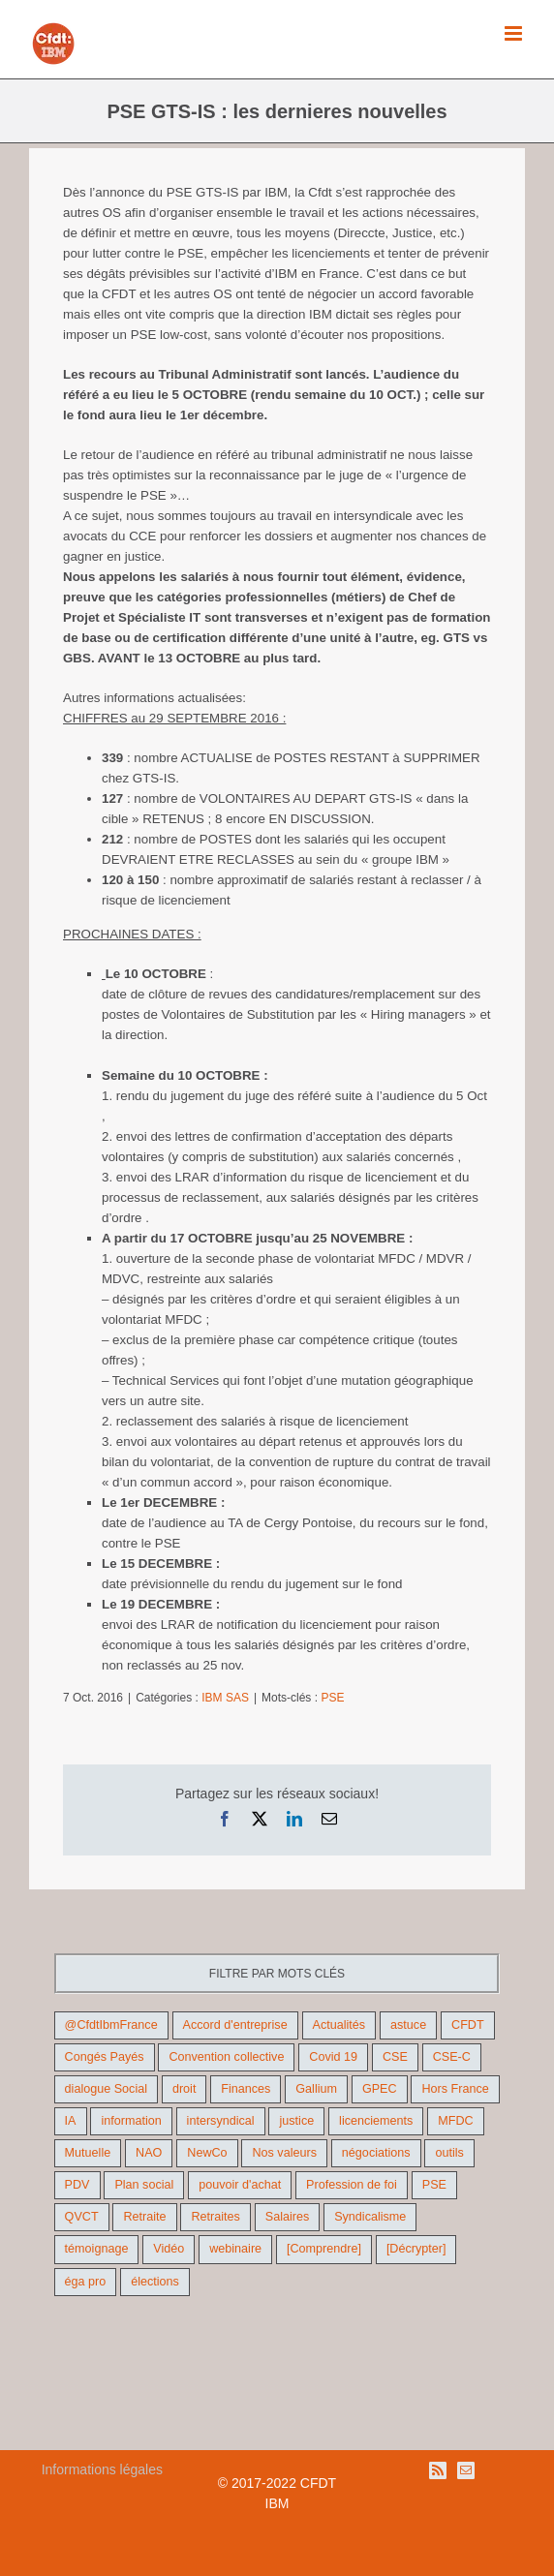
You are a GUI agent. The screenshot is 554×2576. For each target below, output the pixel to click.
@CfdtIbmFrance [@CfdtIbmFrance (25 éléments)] (111, 2025)
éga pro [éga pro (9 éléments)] (86, 2281)
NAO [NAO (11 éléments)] (149, 2153)
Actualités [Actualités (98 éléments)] (339, 2025)
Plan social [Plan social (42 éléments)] (143, 2185)
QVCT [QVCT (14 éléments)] (82, 2216)
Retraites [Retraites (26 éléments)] (215, 2216)
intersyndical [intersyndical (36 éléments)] (221, 2121)
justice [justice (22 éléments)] (296, 2121)
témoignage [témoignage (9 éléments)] (97, 2248)
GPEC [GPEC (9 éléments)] (379, 2089)
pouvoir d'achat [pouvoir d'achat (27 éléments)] (240, 2185)
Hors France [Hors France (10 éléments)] (454, 2089)
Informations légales (102, 2469)
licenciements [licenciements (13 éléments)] (376, 2121)
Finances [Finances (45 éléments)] (245, 2089)
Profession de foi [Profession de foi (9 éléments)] (351, 2185)
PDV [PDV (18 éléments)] (77, 2185)
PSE (332, 1697)
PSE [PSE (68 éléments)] (434, 2185)
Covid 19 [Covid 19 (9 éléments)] (333, 2057)
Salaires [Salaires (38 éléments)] (287, 2216)
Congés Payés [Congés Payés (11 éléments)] (104, 2057)
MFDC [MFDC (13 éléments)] (455, 2121)
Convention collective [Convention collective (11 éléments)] (226, 2057)
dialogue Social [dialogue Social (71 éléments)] (106, 2089)
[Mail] (466, 2470)
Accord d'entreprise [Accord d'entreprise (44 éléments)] (235, 2025)
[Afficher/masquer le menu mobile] (515, 33)
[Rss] (437, 2470)
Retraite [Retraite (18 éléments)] (144, 2216)
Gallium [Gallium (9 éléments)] (316, 2089)
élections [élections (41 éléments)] (155, 2281)
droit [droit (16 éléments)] (184, 2089)
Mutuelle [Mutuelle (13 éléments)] (88, 2153)
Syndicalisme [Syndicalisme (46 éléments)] (370, 2216)
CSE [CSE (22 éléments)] (395, 2057)
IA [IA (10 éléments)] (71, 2121)
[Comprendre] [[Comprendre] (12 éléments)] (324, 2248)
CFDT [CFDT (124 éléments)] (467, 2025)
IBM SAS (225, 1697)
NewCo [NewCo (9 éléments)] (207, 2153)
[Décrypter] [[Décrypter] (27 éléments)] (416, 2248)
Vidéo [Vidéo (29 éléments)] (168, 2248)
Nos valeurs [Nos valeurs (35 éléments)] (284, 2153)
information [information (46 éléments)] (131, 2121)
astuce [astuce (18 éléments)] (408, 2025)
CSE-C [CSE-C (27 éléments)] (452, 2057)
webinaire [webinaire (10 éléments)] (235, 2248)
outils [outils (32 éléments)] (449, 2153)
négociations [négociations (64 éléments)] (376, 2153)
